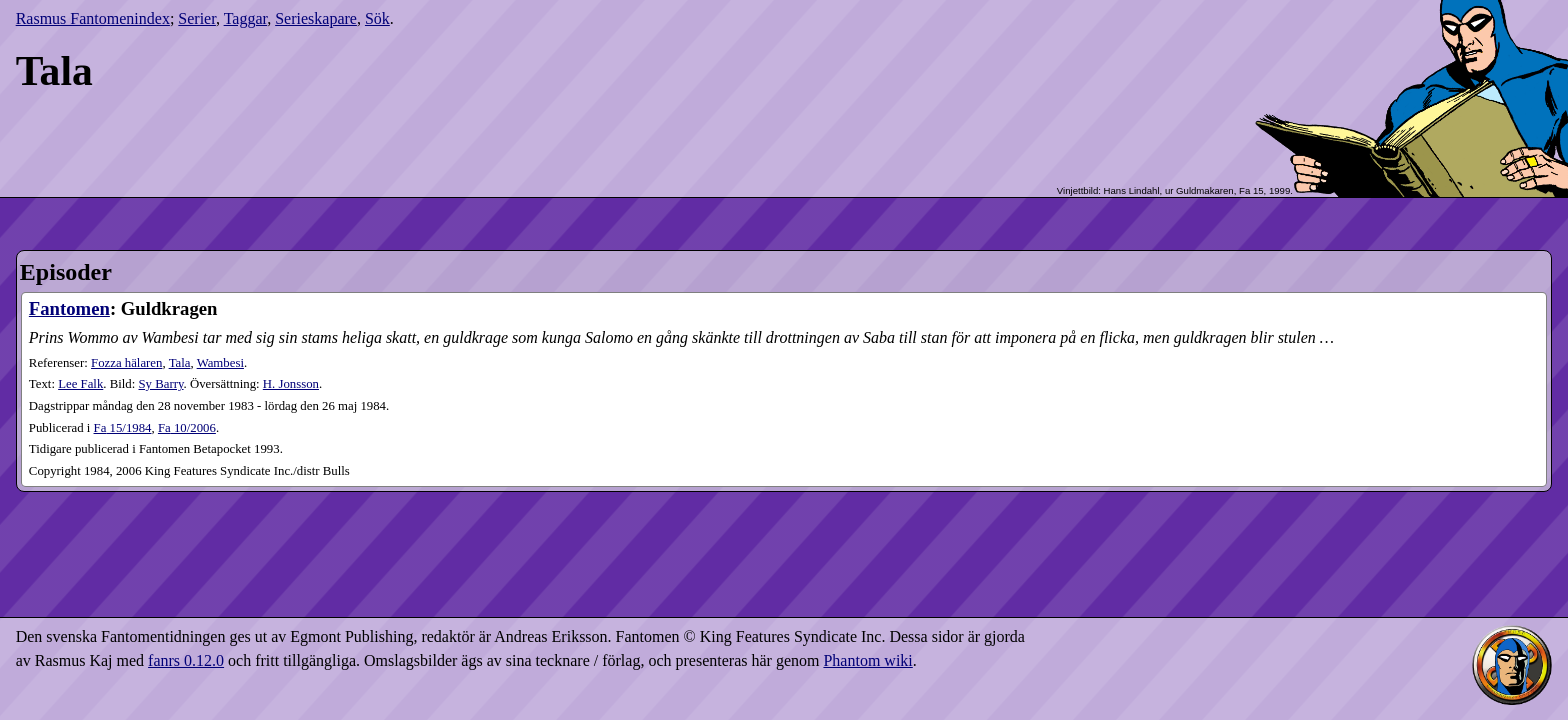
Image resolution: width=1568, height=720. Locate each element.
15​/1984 (123, 428)
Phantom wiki (867, 660)
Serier (197, 18)
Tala (180, 363)
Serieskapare (316, 18)
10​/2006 (187, 428)
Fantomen (69, 308)
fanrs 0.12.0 (186, 660)
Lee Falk (80, 384)
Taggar (246, 18)
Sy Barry (161, 384)
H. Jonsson (291, 384)
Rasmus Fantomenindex (93, 18)
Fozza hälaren (126, 363)
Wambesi (220, 363)
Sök (377, 18)
